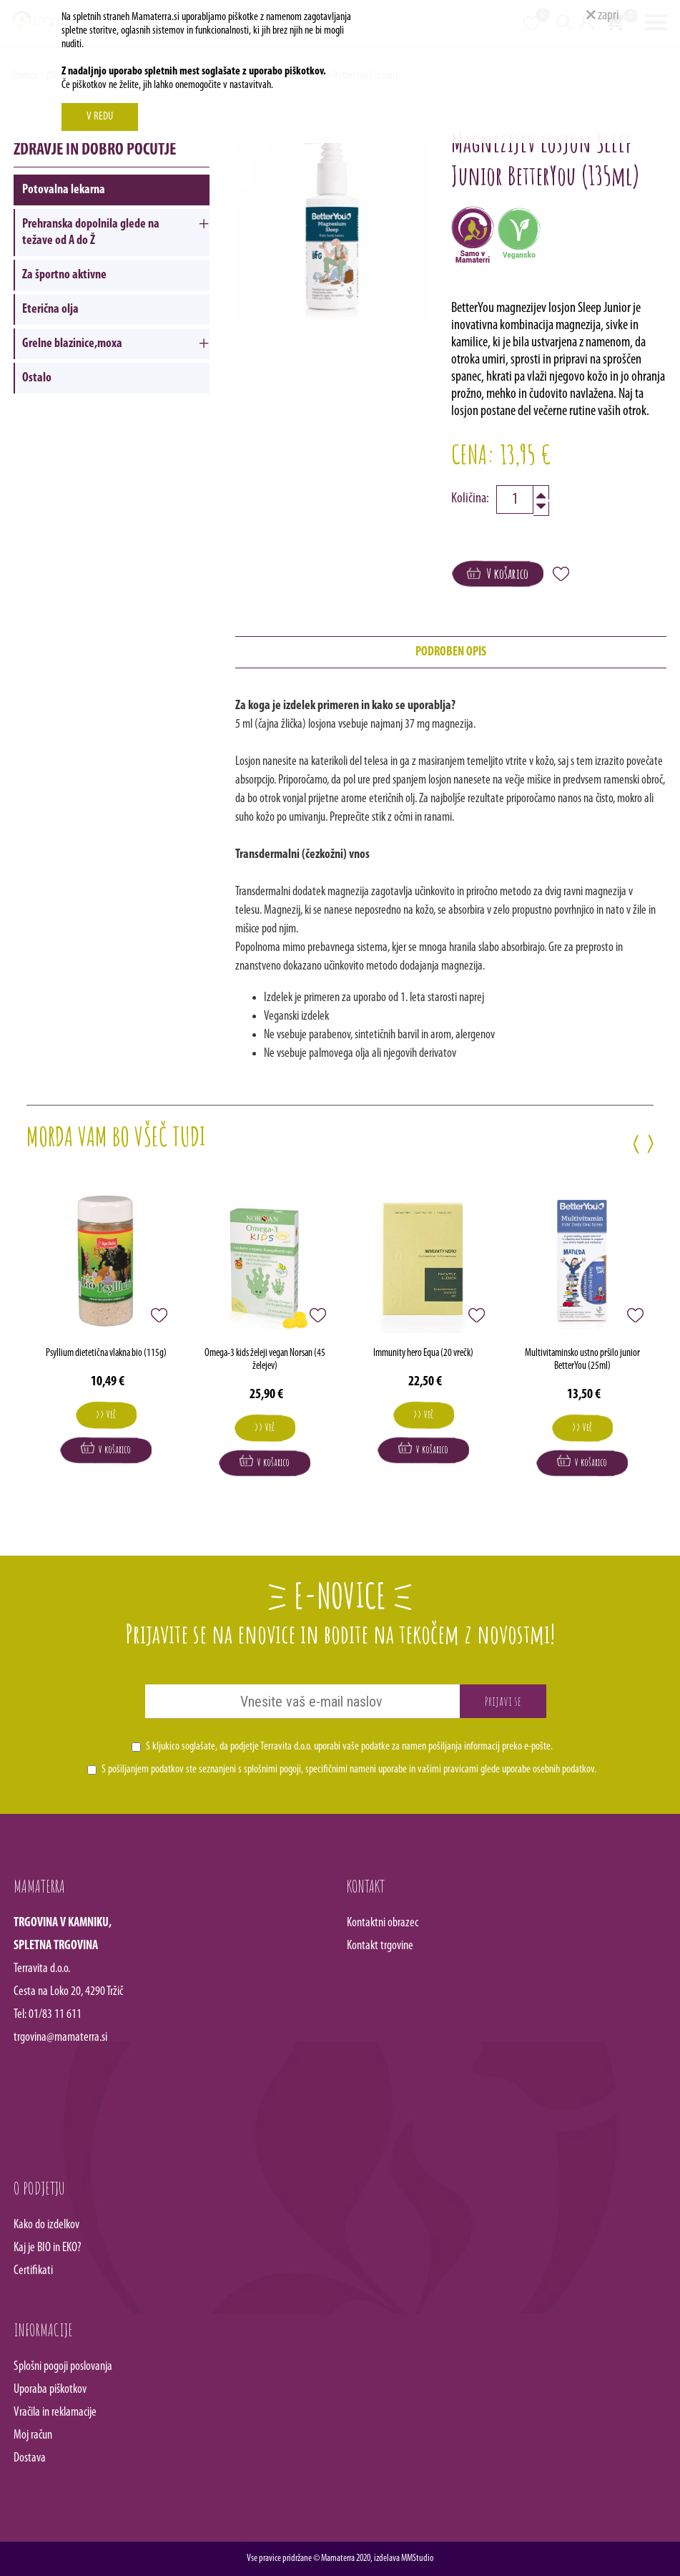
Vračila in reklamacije (55, 2412)
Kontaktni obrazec (382, 1923)
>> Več (106, 1414)
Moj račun (33, 2435)
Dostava (30, 2458)
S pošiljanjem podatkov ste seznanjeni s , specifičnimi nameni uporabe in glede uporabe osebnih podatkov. (349, 1769)
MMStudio (417, 2558)
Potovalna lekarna (63, 190)
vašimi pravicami (448, 1769)
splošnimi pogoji (272, 1769)
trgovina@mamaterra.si (60, 2037)
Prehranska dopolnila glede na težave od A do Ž (90, 233)
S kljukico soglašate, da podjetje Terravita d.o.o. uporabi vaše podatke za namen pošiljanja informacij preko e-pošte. (349, 1746)
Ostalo (36, 378)
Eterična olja (50, 309)
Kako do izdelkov (46, 2225)
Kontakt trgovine (380, 1946)
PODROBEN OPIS (450, 652)
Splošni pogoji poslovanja (63, 2366)
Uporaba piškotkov (50, 2389)
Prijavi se (503, 1701)
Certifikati (33, 2271)
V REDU (100, 116)
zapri (602, 16)
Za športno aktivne (64, 275)
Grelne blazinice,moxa (72, 344)
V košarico (497, 573)
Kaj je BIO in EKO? (48, 2248)
